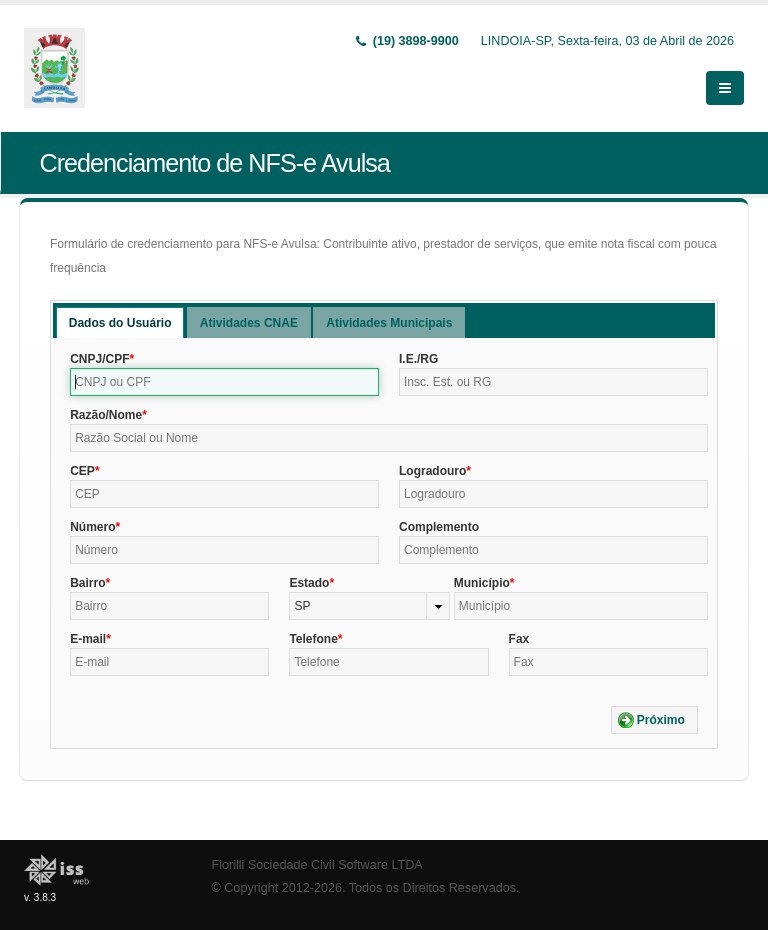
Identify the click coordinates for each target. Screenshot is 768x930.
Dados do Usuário (120, 323)
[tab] (120, 322)
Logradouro (432, 471)
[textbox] (224, 382)
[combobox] (369, 606)
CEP (82, 471)
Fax (519, 639)
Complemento (439, 527)
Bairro (87, 583)
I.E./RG (418, 359)
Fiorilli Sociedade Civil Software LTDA (317, 865)
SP (302, 606)
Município (482, 583)
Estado (309, 583)
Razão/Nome (106, 415)
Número (92, 527)
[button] (654, 720)
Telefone (313, 639)
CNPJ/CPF (99, 359)
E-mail (88, 639)
